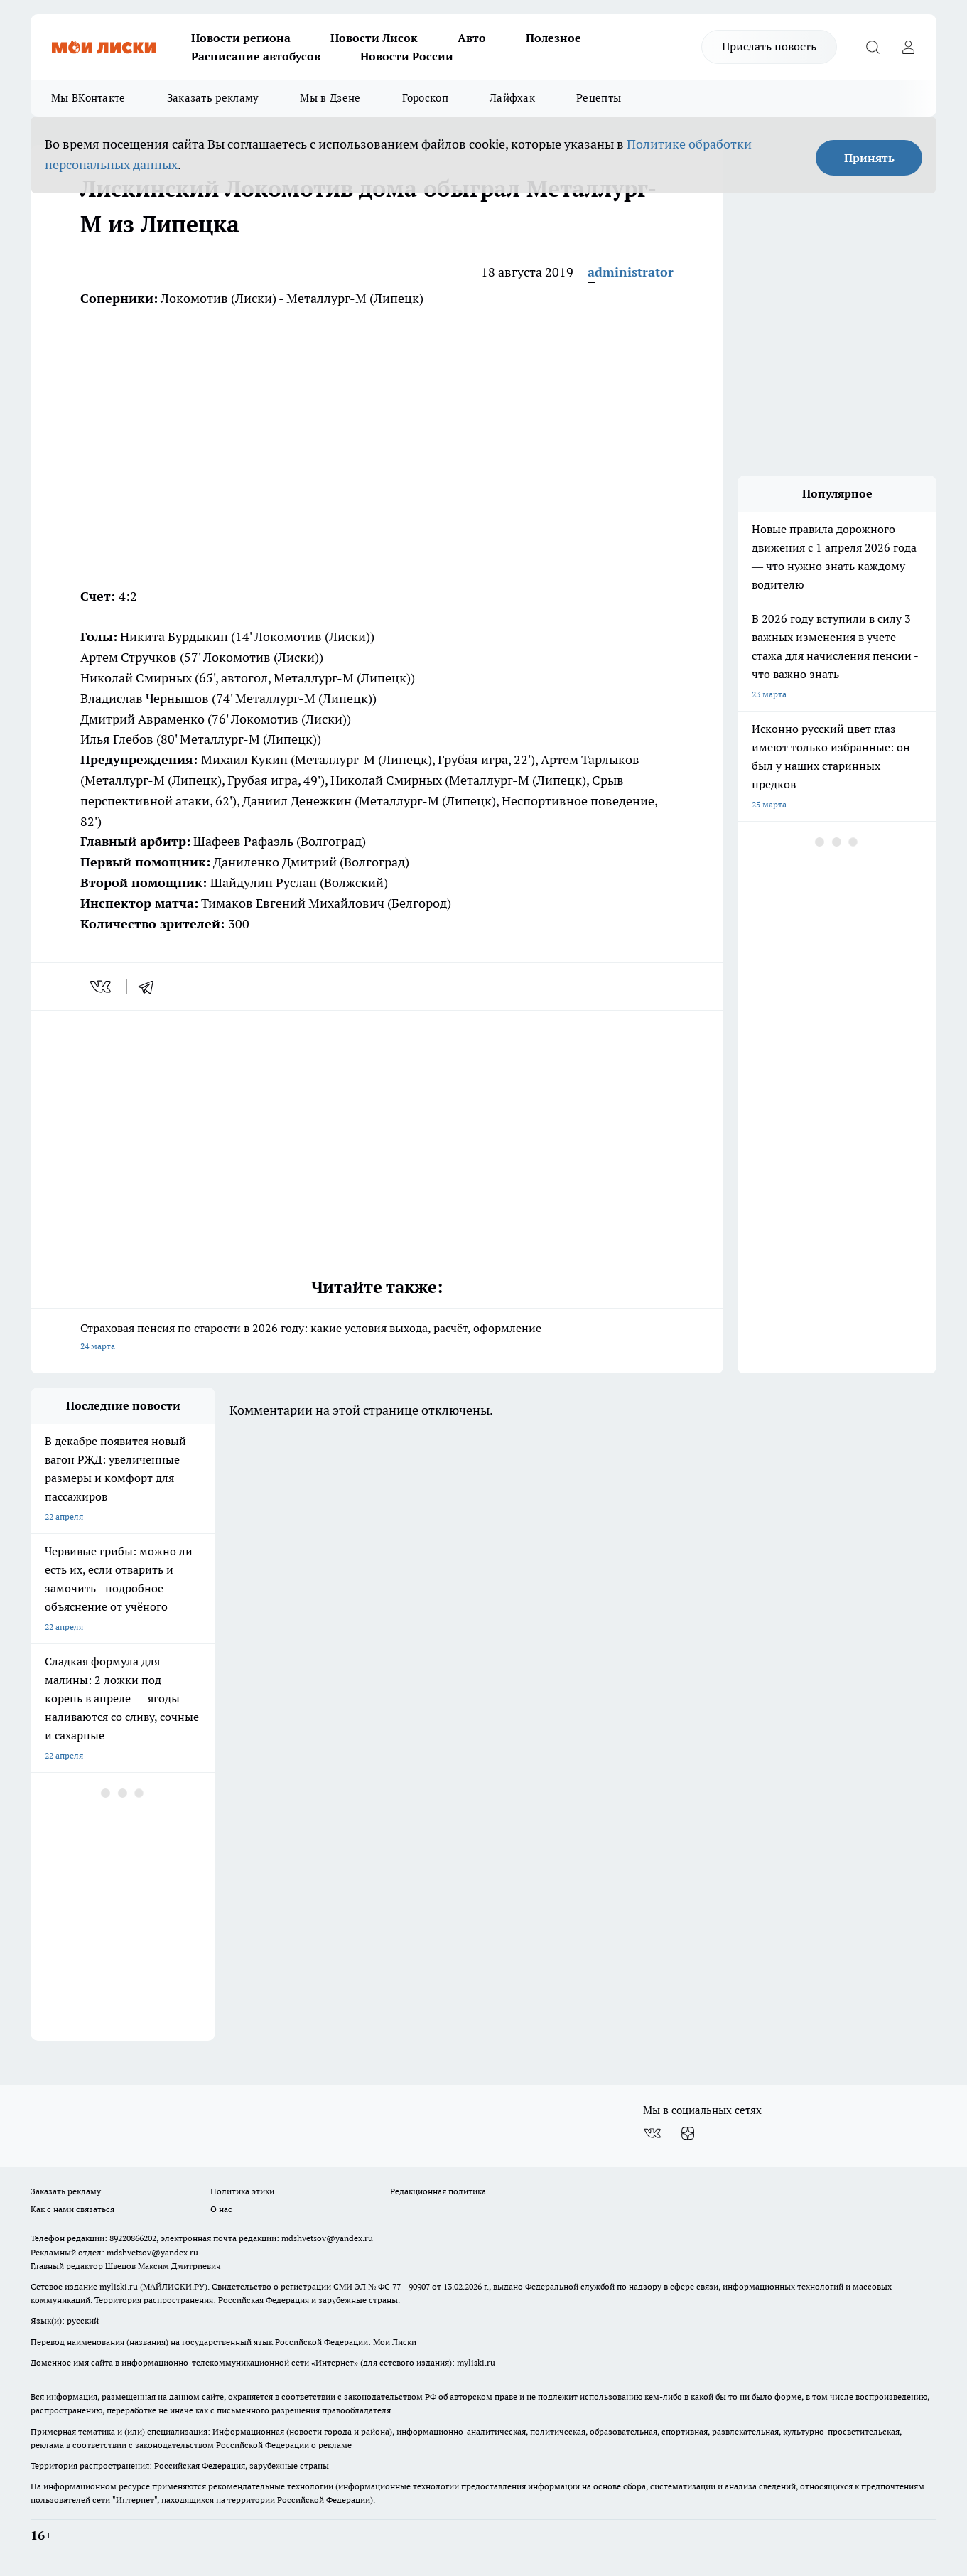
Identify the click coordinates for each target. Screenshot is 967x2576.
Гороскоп (425, 97)
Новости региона (241, 38)
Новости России (406, 56)
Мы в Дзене (330, 97)
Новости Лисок (374, 38)
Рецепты (598, 97)
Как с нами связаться (72, 2209)
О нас (221, 2209)
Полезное (553, 38)
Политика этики (242, 2191)
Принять (869, 158)
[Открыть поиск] (872, 47)
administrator (631, 272)
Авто (472, 38)
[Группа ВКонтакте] (652, 2133)
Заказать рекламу (213, 97)
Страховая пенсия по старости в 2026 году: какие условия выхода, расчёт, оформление (377, 1338)
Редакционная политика (438, 2191)
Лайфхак (512, 97)
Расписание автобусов (255, 56)
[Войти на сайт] (908, 47)
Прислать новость (769, 46)
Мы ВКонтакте (88, 97)
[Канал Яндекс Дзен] (688, 2133)
